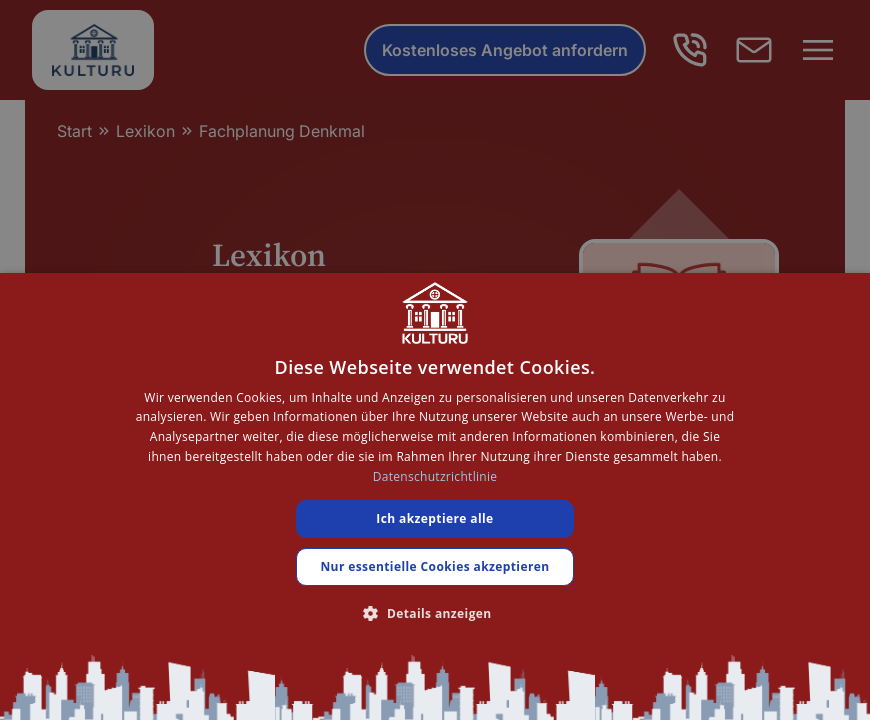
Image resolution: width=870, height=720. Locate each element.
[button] (434, 613)
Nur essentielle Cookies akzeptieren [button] (434, 566)
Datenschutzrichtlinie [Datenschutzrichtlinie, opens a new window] (435, 476)
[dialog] (435, 496)
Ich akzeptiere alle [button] (434, 518)
